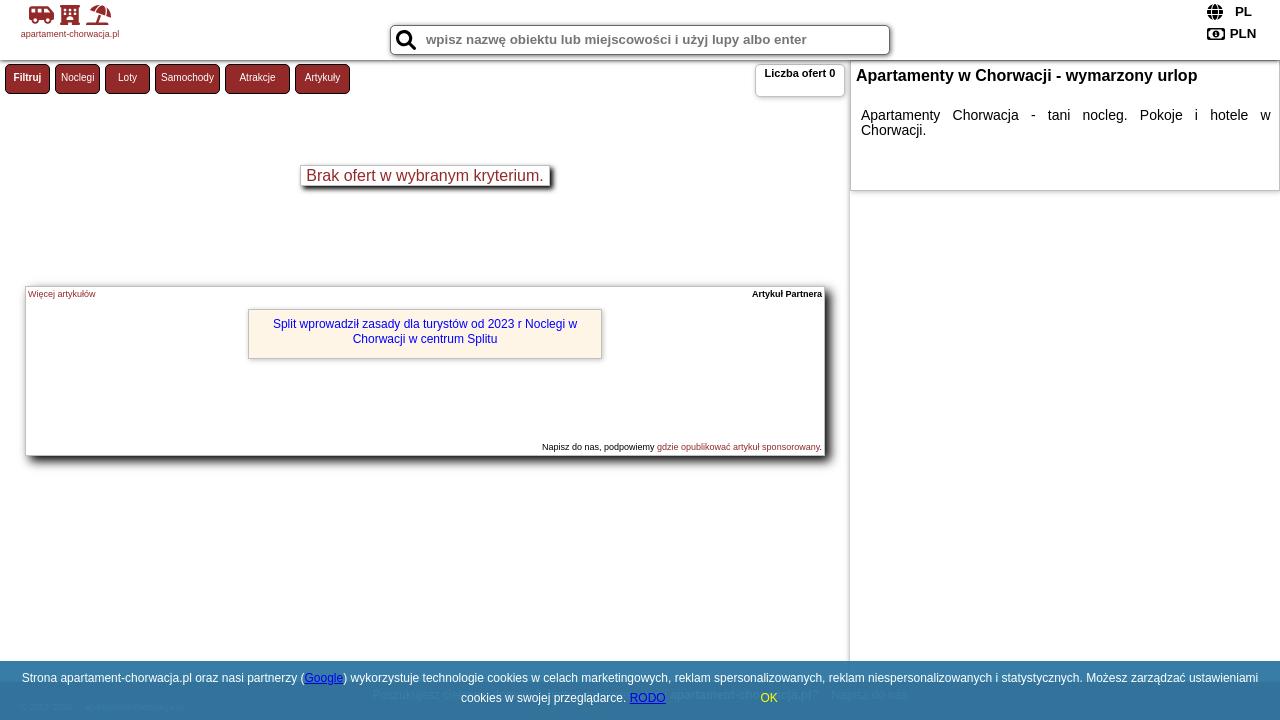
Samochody (187, 77)
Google (324, 678)
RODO (648, 698)
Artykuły (323, 77)
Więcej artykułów (62, 294)
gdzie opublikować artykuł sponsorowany (738, 447)
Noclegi (77, 77)
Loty (127, 77)
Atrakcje (257, 77)
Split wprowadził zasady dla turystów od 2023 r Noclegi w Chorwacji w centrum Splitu (425, 331)
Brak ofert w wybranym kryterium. (424, 175)
